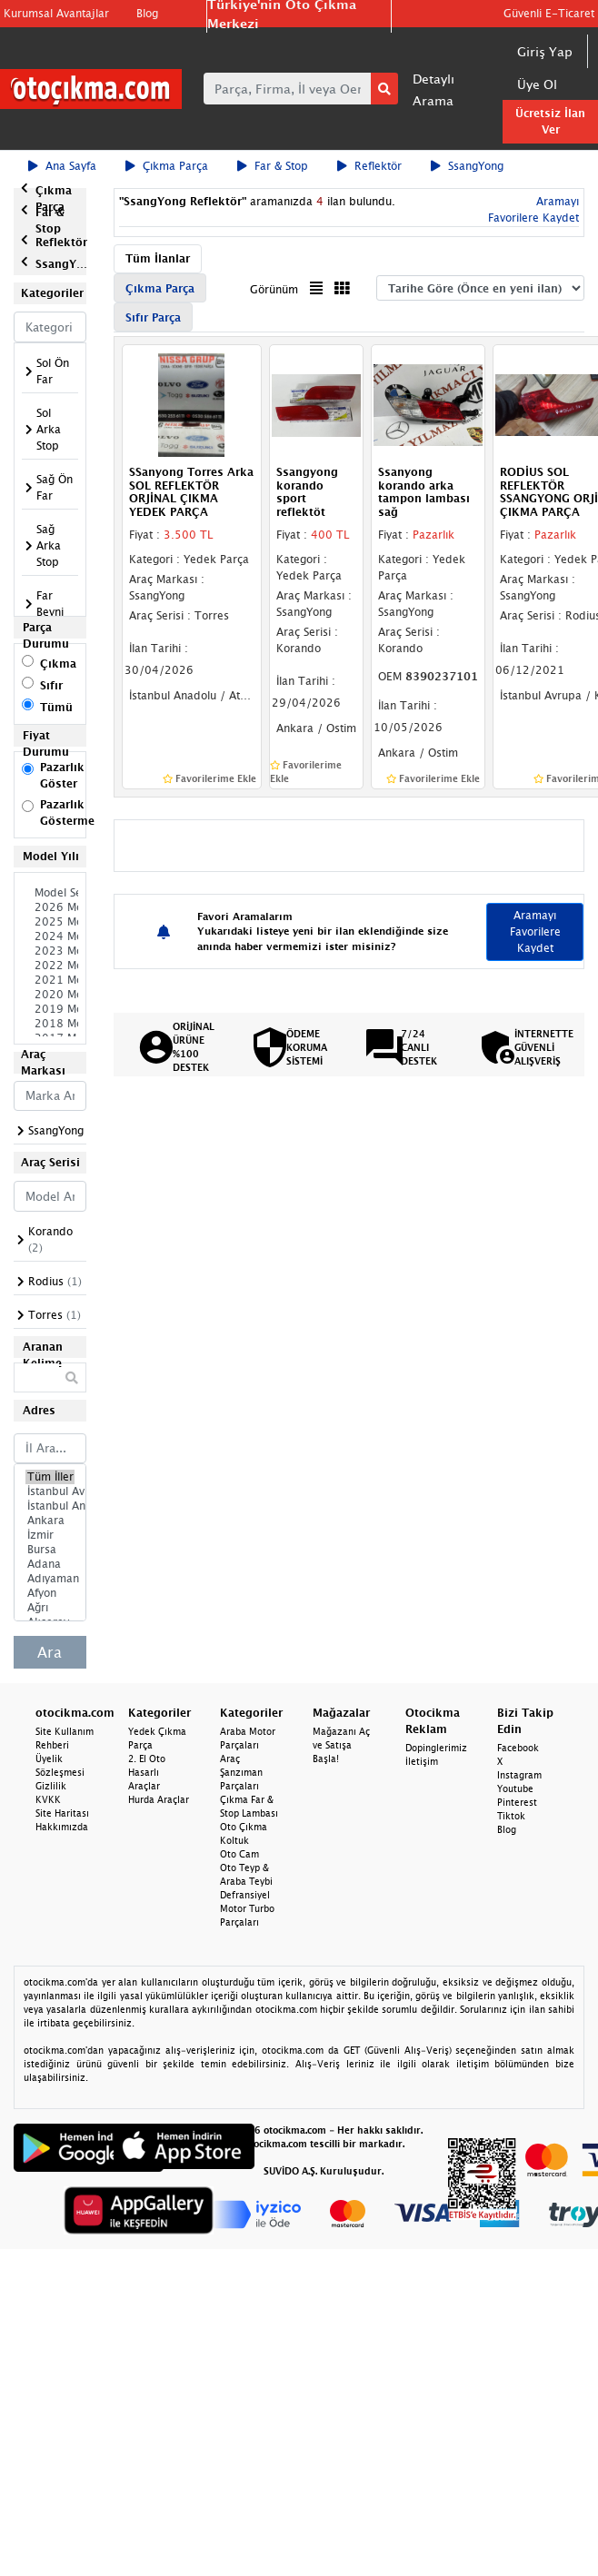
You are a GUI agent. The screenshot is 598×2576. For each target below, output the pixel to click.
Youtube (515, 1788)
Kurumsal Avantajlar (56, 13)
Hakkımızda (61, 1826)
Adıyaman (50, 1578)
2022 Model (50, 965)
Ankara (50, 1520)
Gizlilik (50, 1785)
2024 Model (50, 936)
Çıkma (58, 663)
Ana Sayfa (62, 166)
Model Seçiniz (50, 893)
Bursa (50, 1549)
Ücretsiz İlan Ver (550, 121)
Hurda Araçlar (158, 1799)
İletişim (421, 1761)
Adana (50, 1564)
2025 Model (50, 922)
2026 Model (50, 907)
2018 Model (50, 1023)
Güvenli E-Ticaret (548, 13)
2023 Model (50, 951)
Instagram (519, 1774)
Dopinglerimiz (436, 1747)
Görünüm (274, 289)
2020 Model (50, 994)
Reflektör (369, 166)
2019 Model (50, 1009)
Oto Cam (239, 1853)
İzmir (50, 1535)
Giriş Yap (545, 51)
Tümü (56, 707)
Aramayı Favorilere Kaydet (535, 931)
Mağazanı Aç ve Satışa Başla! (341, 1745)
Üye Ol (537, 84)
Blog (147, 13)
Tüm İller (50, 1477)
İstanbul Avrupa (50, 1491)
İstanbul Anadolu (50, 1506)
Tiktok (511, 1815)
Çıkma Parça (166, 166)
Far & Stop (272, 166)
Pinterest (517, 1802)
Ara (49, 1652)
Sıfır (51, 685)
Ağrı (50, 1607)
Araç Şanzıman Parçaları (241, 1772)
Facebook (518, 1747)
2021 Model (50, 980)
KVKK (48, 1799)
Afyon (50, 1593)
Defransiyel (245, 1894)
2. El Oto (146, 1758)
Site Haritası (62, 1813)
